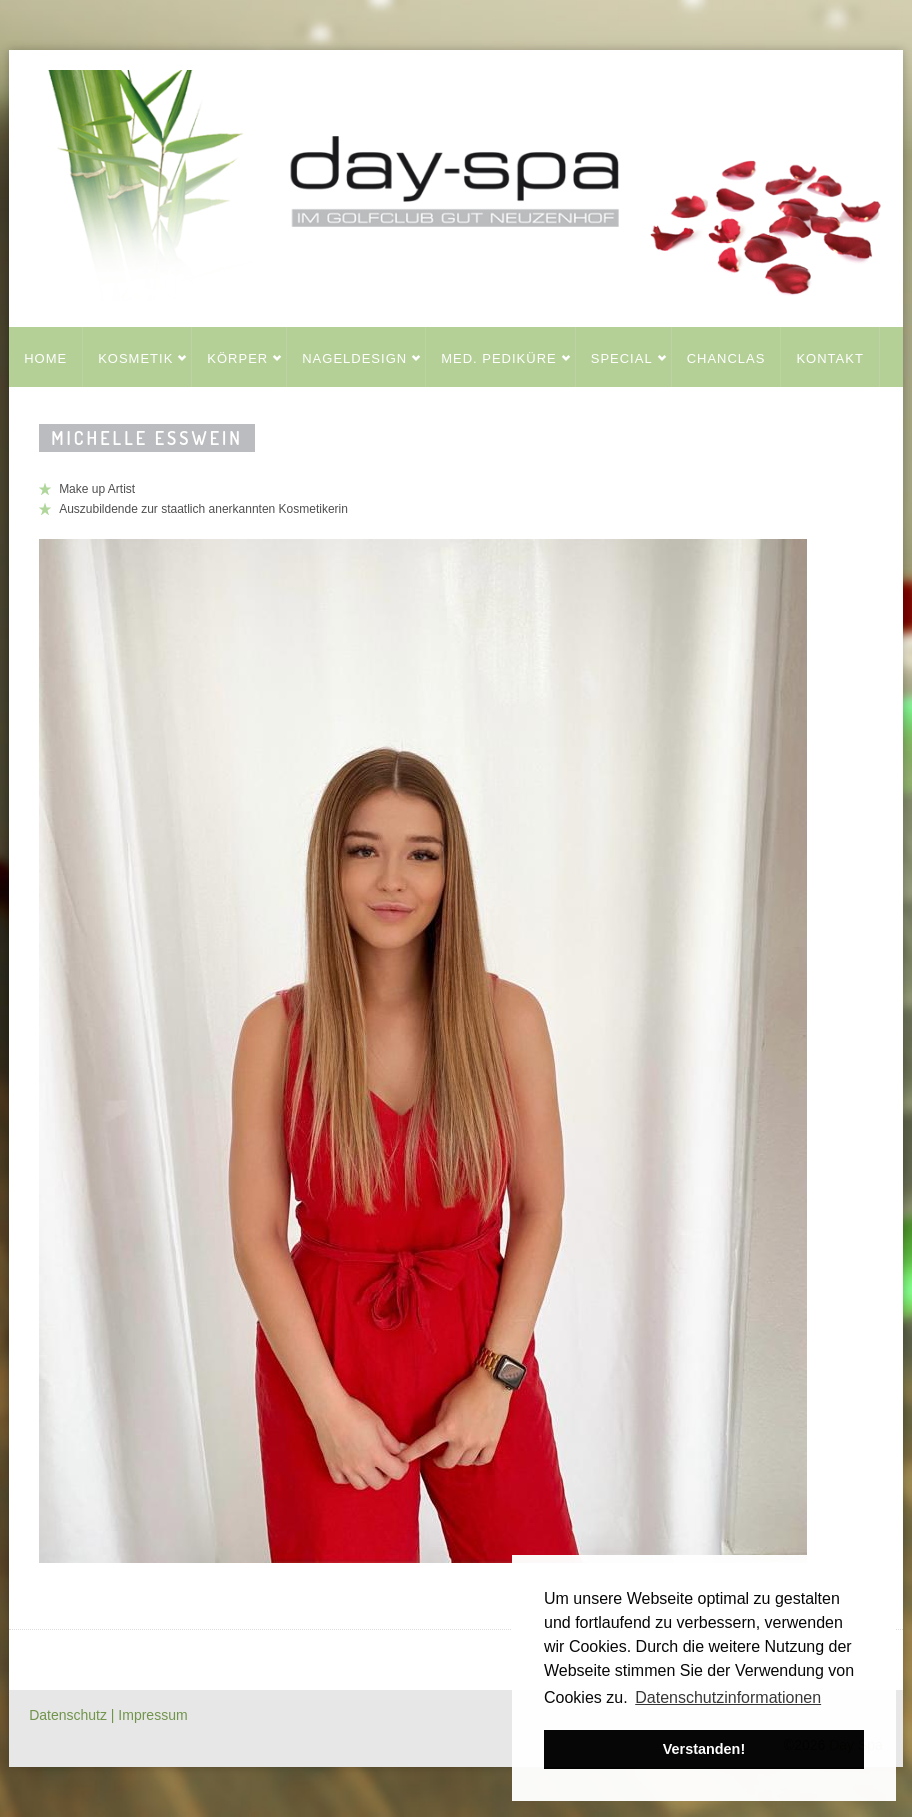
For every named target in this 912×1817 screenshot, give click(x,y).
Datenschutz (70, 1715)
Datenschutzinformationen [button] (728, 1697)
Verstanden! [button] (704, 1749)
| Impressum (149, 1715)
